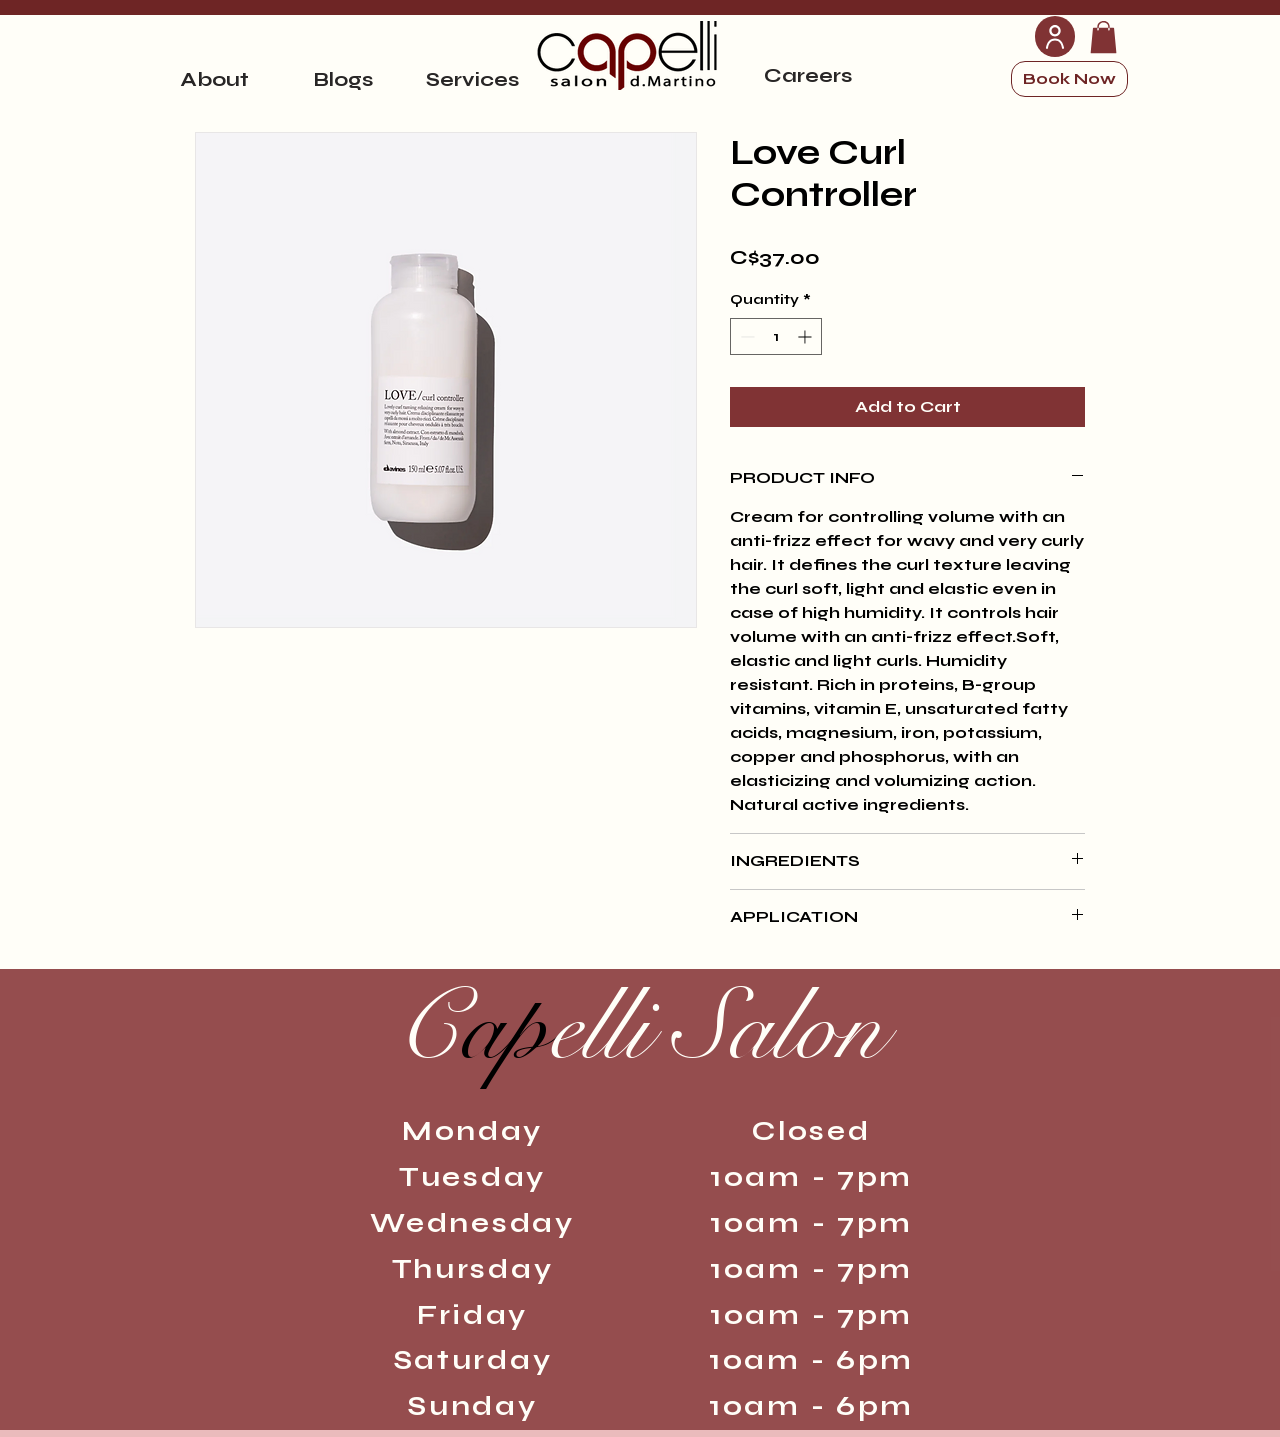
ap (639, 1028)
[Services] (472, 79)
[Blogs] (343, 79)
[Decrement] (745, 336)
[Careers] (808, 75)
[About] (214, 79)
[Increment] (806, 336)
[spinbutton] (776, 336)
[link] (1103, 37)
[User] (1055, 36)
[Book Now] (1069, 79)
